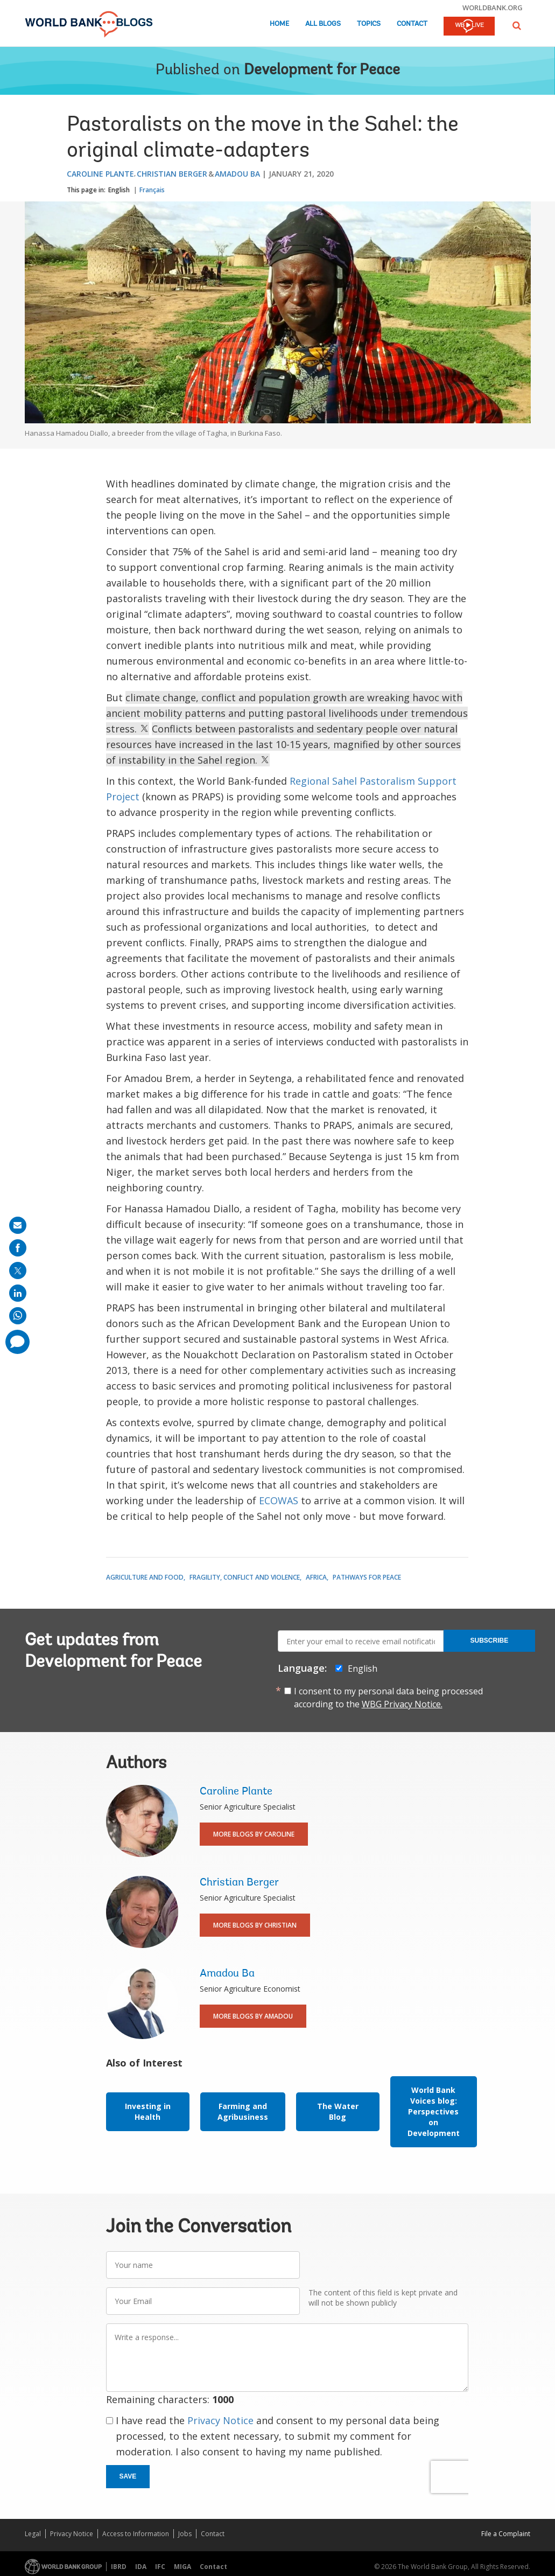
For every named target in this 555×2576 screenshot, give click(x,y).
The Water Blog (338, 2111)
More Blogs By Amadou (253, 2016)
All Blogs (323, 23)
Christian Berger (172, 174)
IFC (160, 2566)
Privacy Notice (220, 2420)
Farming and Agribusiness (242, 2111)
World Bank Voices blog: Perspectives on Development (434, 2111)
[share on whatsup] (17, 1315)
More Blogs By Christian (255, 1925)
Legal (33, 2533)
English (119, 189)
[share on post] (17, 1270)
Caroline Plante (100, 174)
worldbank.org (492, 7)
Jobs (185, 2533)
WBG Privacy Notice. (402, 1704)
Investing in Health (148, 2111)
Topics (369, 23)
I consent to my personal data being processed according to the (388, 1697)
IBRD (119, 2566)
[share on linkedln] (17, 1293)
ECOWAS (278, 1500)
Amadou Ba (237, 174)
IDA (140, 2566)
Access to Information (135, 2533)
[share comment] (17, 1342)
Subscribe (489, 1640)
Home (279, 23)
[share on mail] (17, 1225)
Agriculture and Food (145, 1577)
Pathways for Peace (367, 1577)
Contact (412, 23)
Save (128, 2476)
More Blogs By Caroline (253, 1834)
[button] (516, 25)
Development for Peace (322, 70)
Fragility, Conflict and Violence (244, 1577)
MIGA (182, 2566)
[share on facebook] (17, 1247)
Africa (316, 1577)
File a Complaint (505, 2533)
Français (152, 189)
